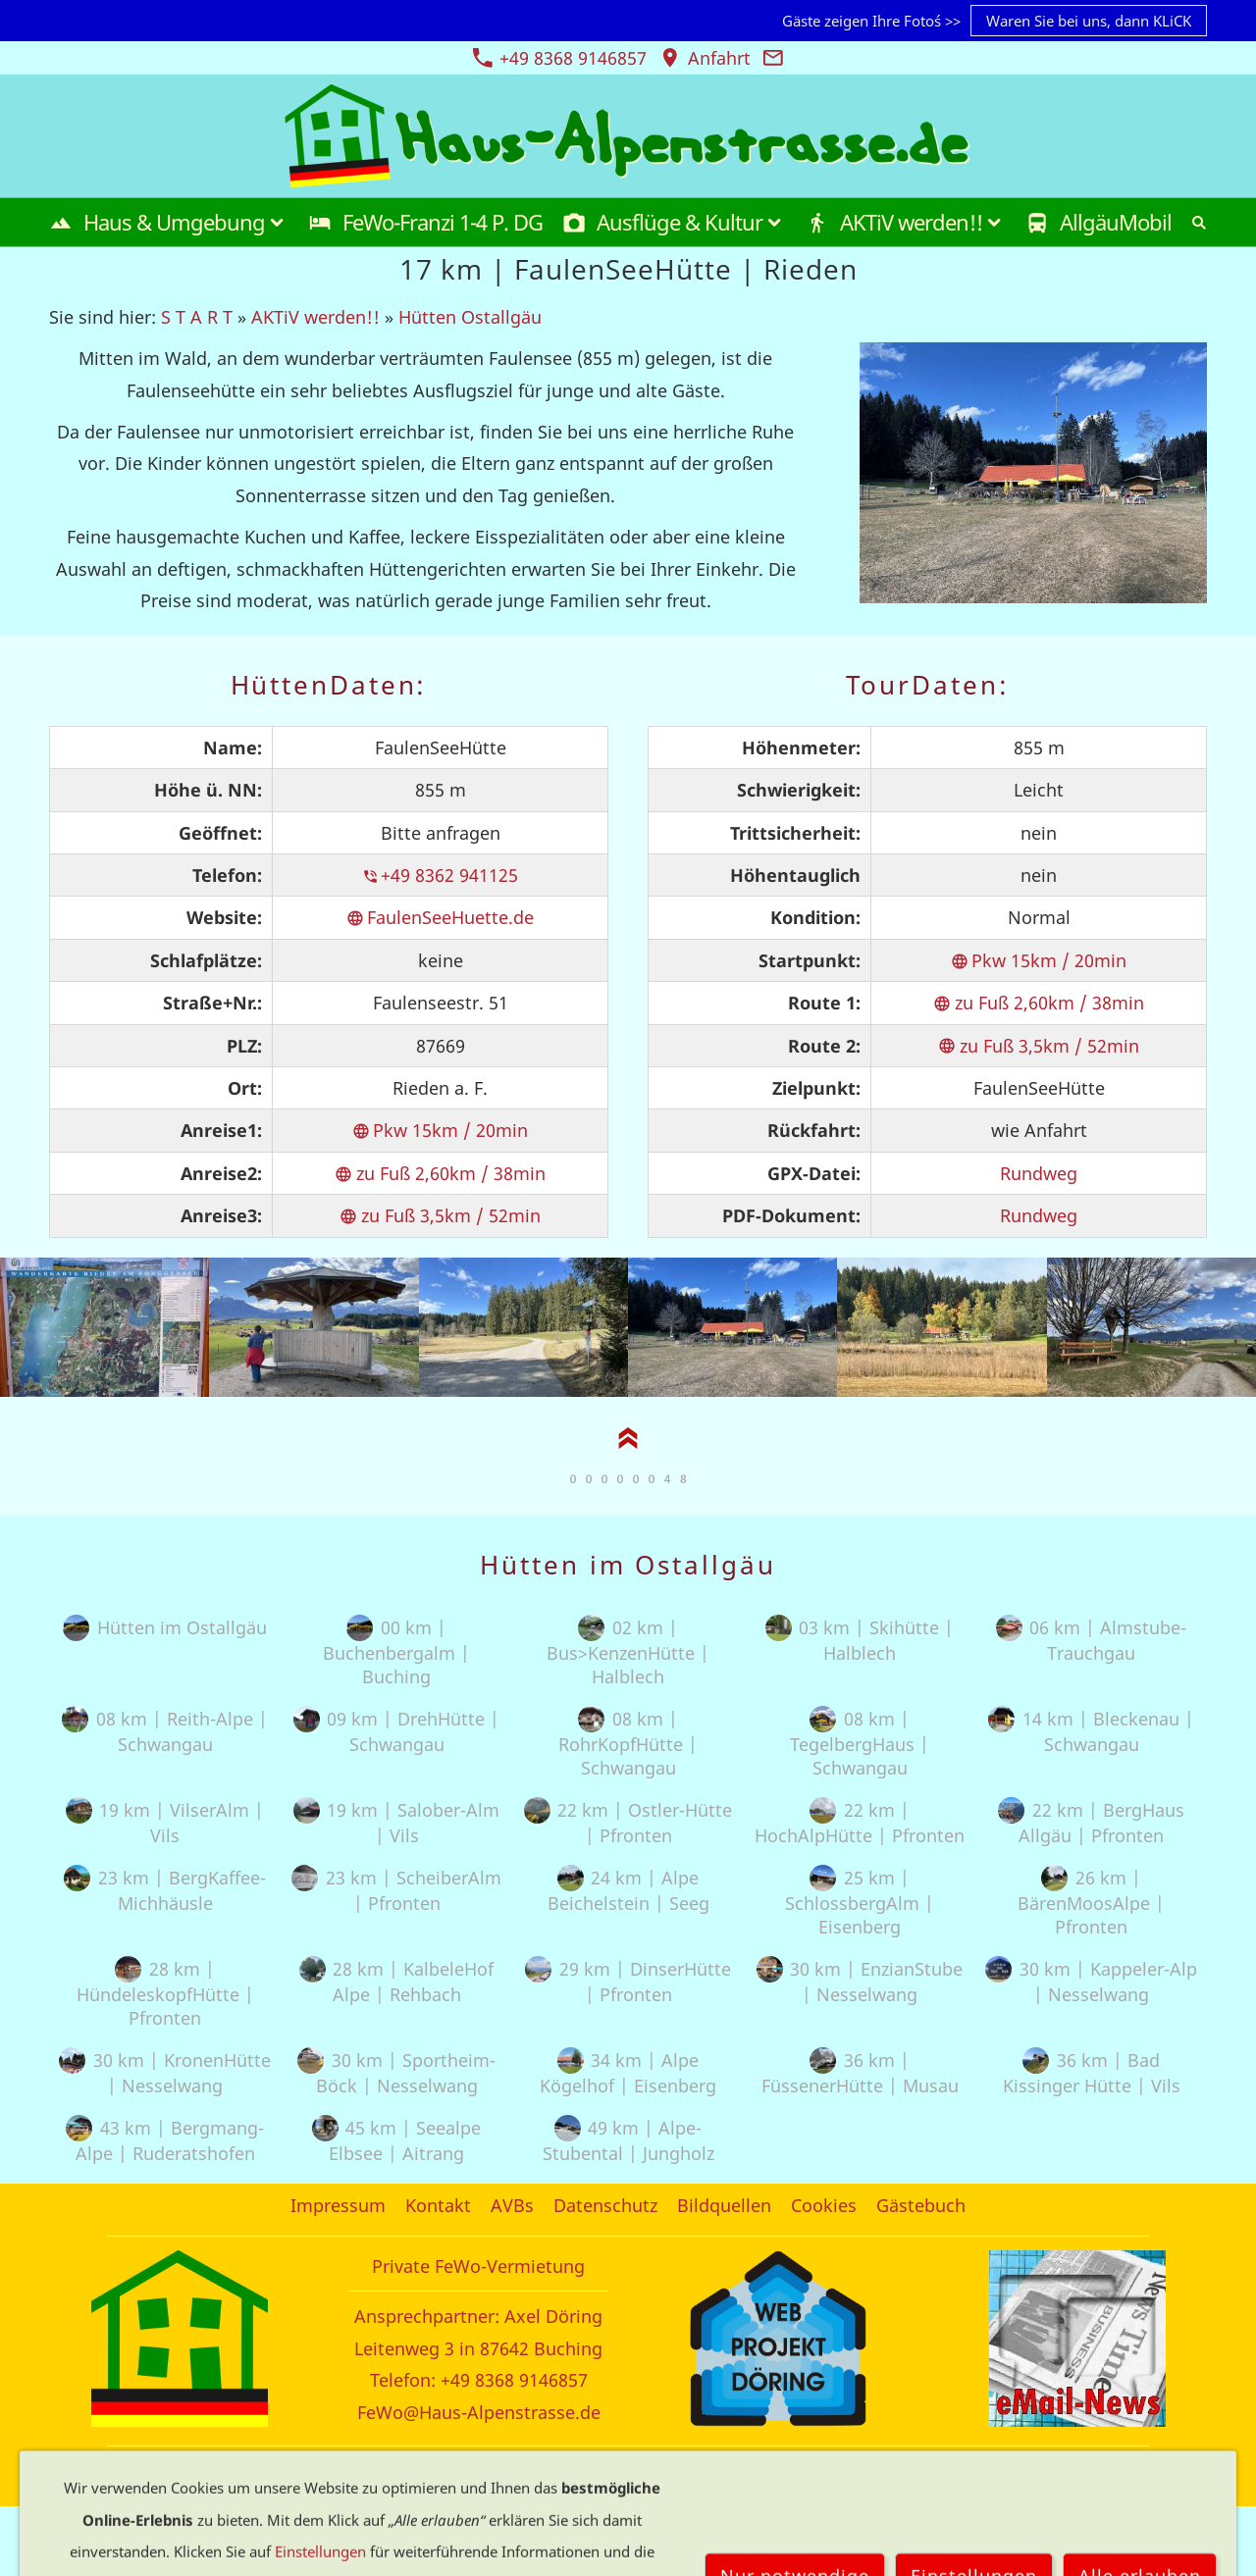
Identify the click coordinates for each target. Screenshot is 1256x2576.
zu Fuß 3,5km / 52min (440, 1215)
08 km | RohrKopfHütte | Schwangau (628, 1743)
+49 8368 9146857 (559, 58)
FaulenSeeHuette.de (440, 917)
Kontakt (438, 2205)
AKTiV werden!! (315, 317)
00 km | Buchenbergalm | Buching (396, 1652)
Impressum (338, 2205)
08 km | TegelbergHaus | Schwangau (859, 1743)
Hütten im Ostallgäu (164, 1627)
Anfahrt (704, 58)
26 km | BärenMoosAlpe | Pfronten (1091, 1902)
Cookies (824, 2205)
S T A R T (197, 317)
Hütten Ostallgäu (470, 317)
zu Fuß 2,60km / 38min (440, 1173)
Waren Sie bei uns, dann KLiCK (1088, 20)
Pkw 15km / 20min (440, 1130)
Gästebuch (921, 2205)
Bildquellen (724, 2205)
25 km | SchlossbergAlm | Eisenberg (859, 1902)
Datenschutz (605, 2205)
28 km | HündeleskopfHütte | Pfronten (165, 1993)
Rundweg (1038, 1173)
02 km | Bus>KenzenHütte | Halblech (628, 1652)
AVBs (512, 2205)
